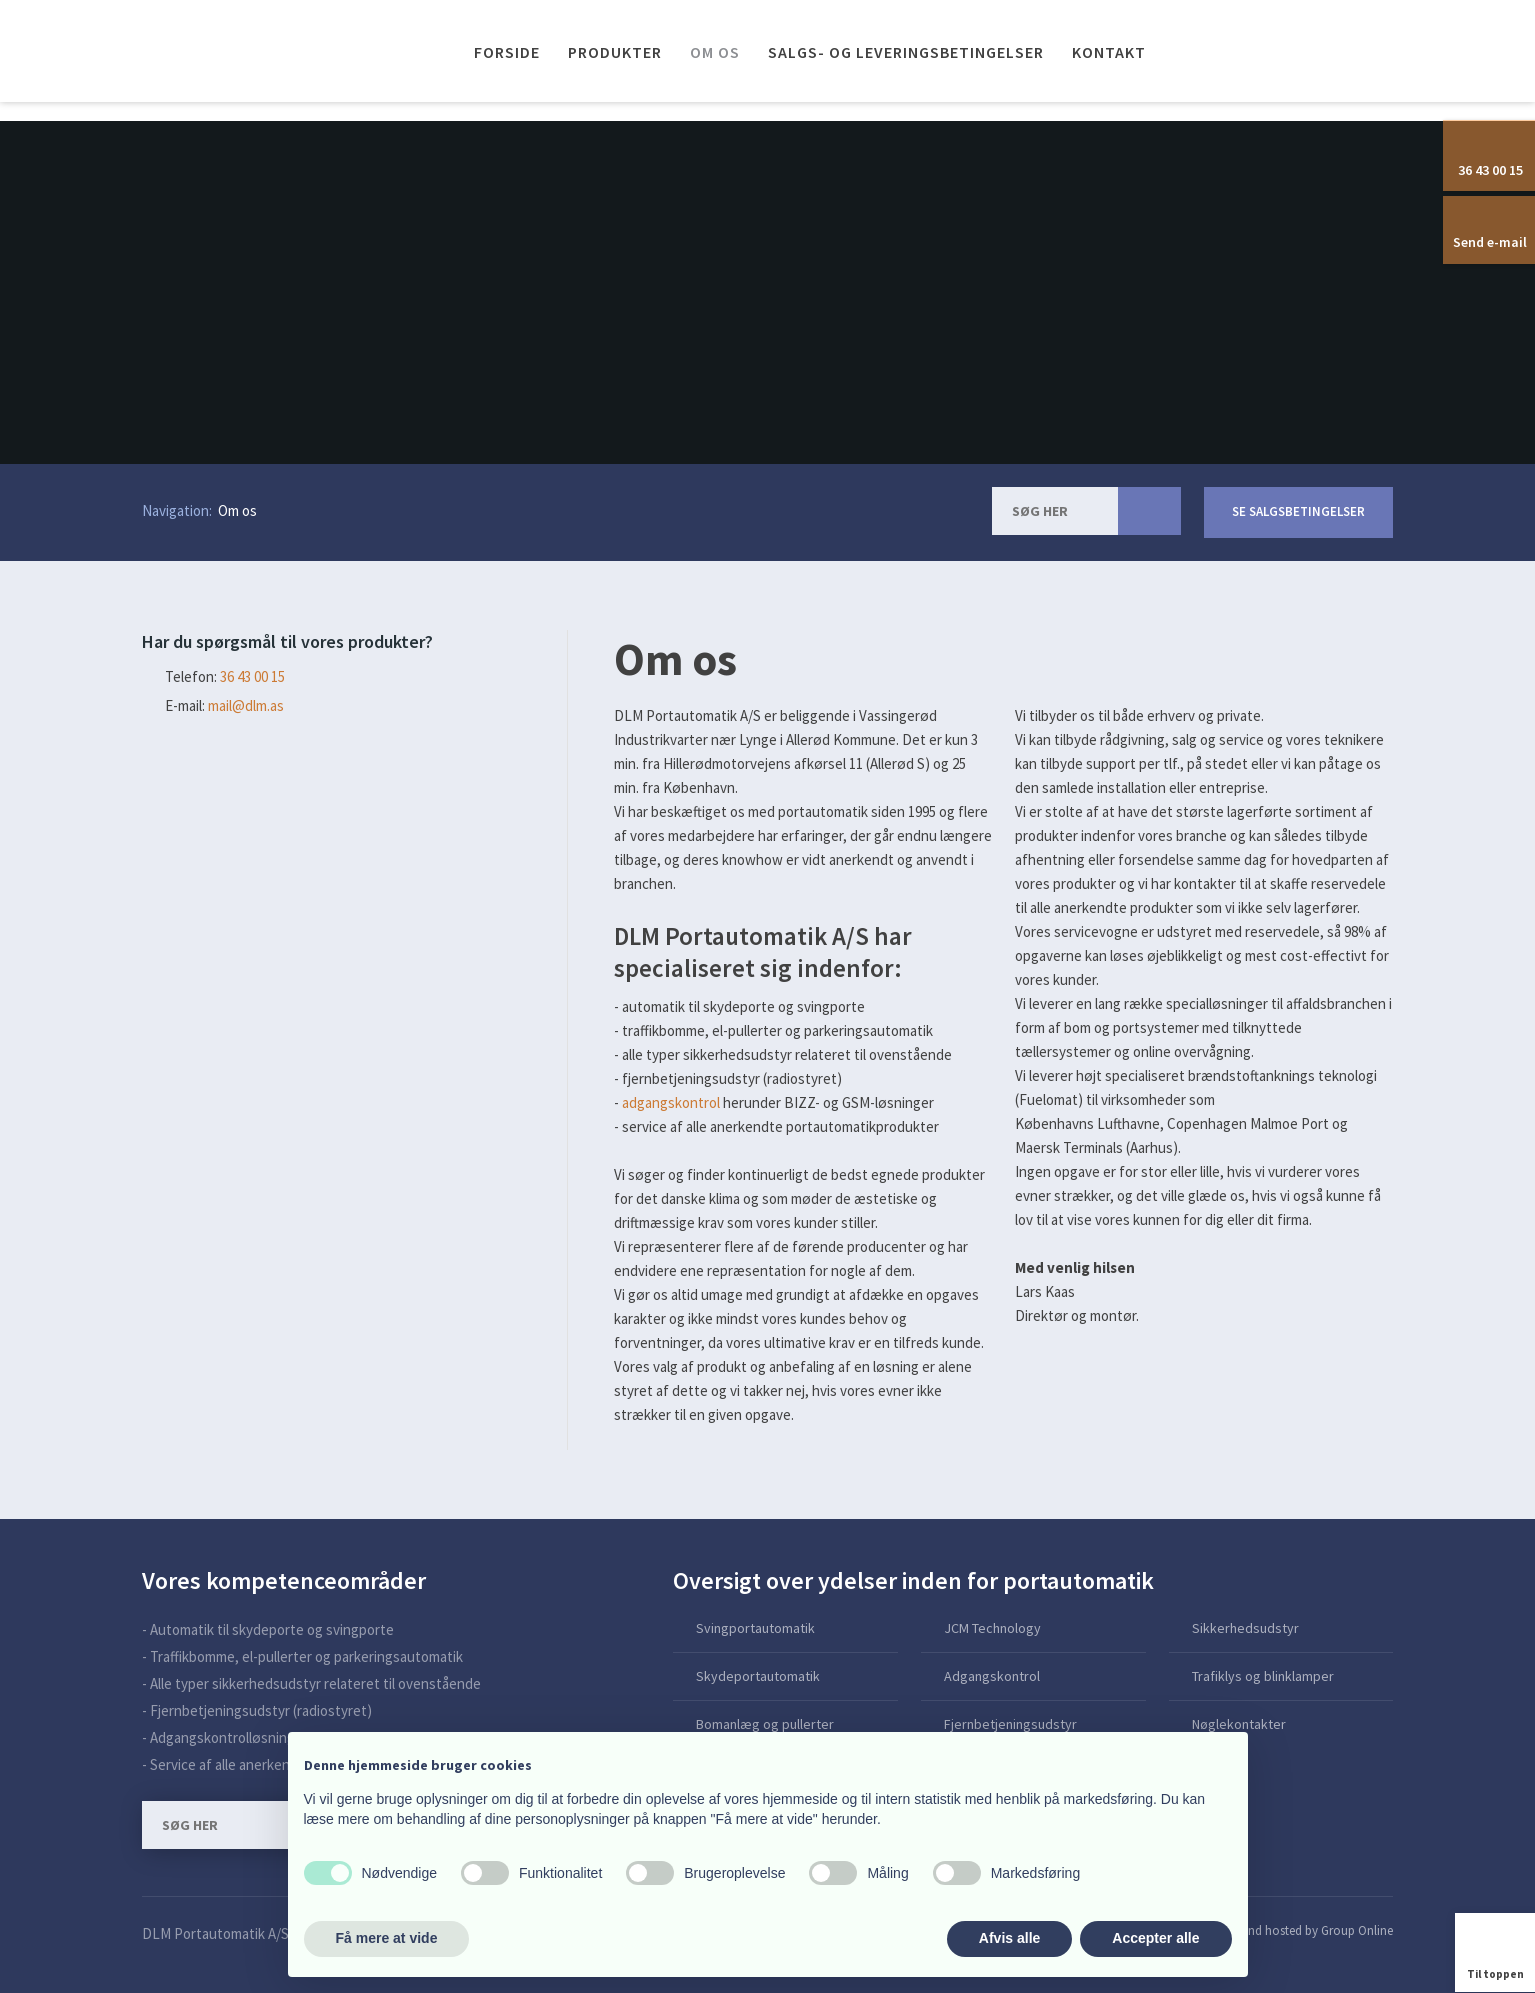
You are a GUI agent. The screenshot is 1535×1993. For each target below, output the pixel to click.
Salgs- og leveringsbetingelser (906, 52)
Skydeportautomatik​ (758, 1676)
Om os (715, 52)
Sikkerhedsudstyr (1245, 1628)
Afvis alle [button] (1009, 1938)
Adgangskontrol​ (992, 1676)
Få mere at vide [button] (387, 1938)
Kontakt (1109, 52)
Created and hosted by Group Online (1294, 1930)
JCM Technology (992, 1628)
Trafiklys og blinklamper (1263, 1676)
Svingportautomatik (755, 1628)
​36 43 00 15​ (252, 676)
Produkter (615, 52)
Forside (507, 52)
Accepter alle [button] (1155, 1938)
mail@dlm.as (246, 705)
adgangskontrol (671, 1102)
